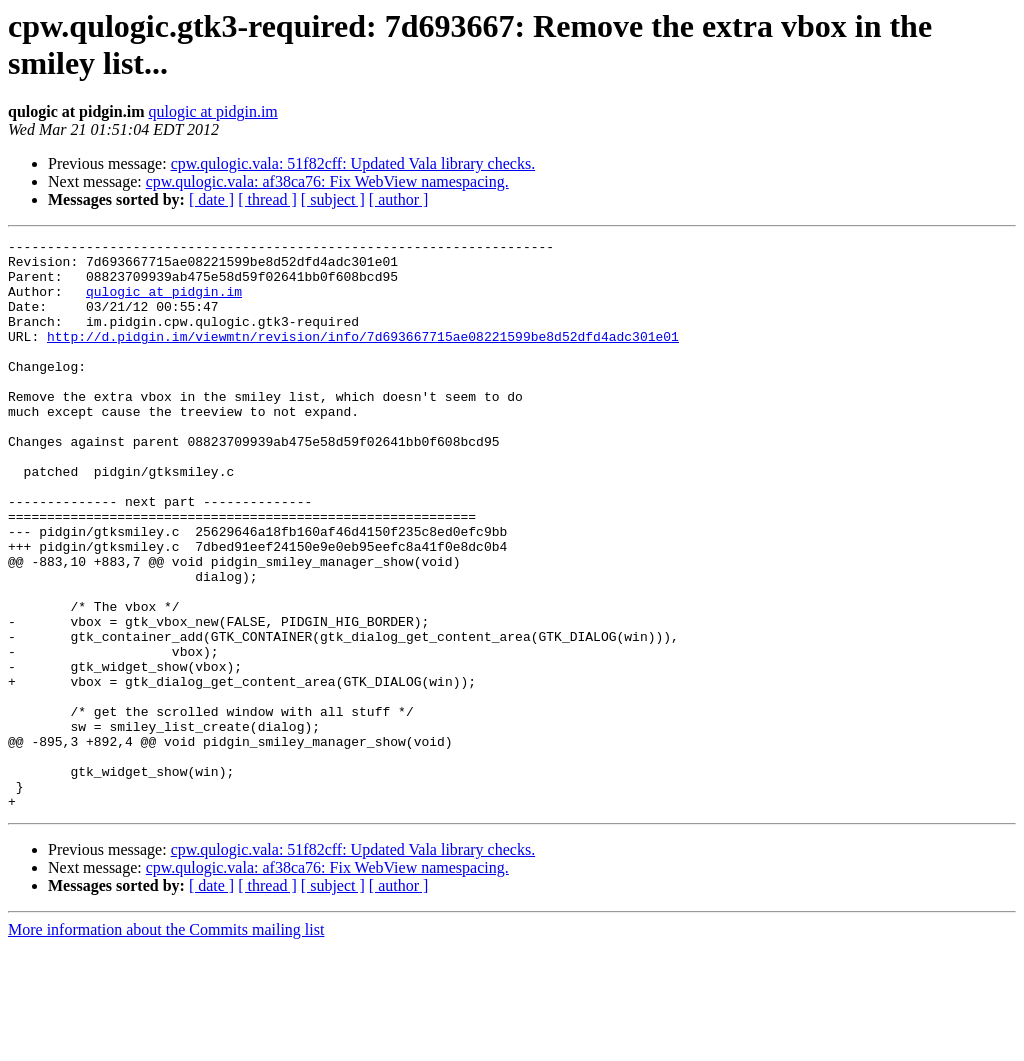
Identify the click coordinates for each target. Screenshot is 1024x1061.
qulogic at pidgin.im (212, 111)
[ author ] (399, 199)
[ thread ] (267, 199)
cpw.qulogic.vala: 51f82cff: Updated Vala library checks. (353, 163)
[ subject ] (333, 199)
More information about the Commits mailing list (166, 1043)
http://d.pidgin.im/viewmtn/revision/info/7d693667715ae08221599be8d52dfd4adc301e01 (363, 357)
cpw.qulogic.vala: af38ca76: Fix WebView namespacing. (327, 181)
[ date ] (211, 199)
